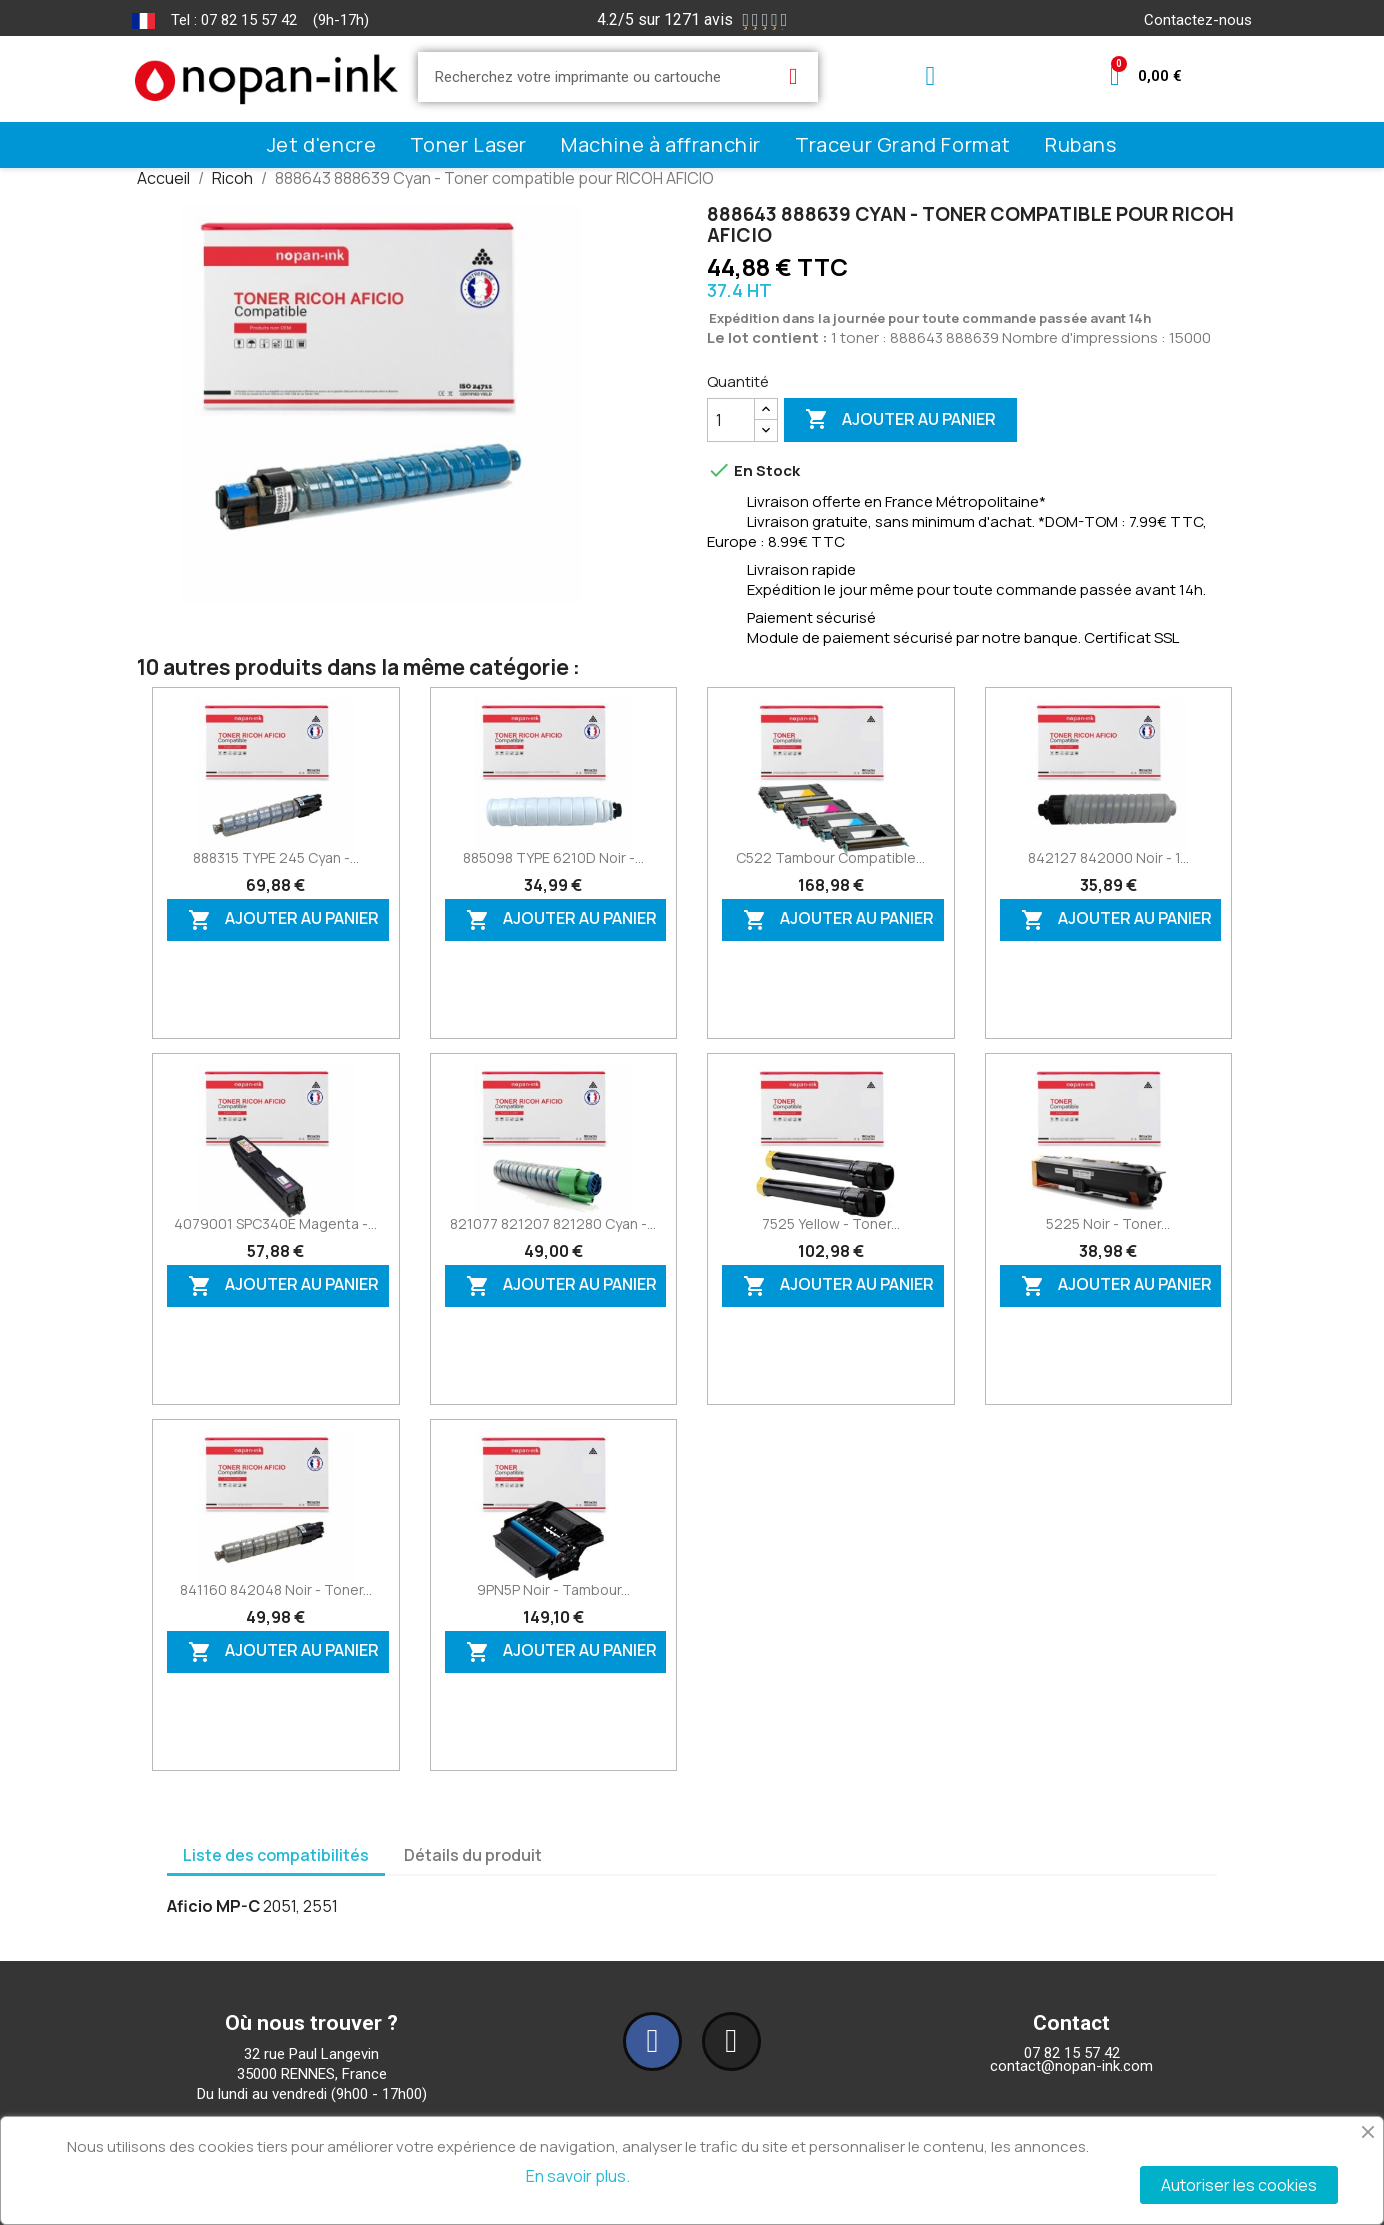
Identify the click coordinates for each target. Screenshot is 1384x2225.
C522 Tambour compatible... (830, 857)
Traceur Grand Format (903, 144)
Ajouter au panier (900, 420)
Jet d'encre (322, 144)
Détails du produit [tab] (473, 1855)
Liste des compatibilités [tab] (276, 1855)
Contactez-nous (1198, 20)
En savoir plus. (578, 2176)
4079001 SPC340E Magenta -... (275, 1223)
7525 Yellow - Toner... (831, 1223)
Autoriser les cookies (1239, 2185)
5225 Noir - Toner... (1108, 1223)
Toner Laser (468, 144)
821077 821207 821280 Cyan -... (553, 1223)
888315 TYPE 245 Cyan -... (276, 857)
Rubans (1081, 144)
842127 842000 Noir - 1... (1108, 857)
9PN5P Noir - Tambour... (553, 1589)
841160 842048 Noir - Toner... (276, 1589)
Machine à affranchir (661, 144)
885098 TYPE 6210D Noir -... (553, 857)
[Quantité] (731, 420)
